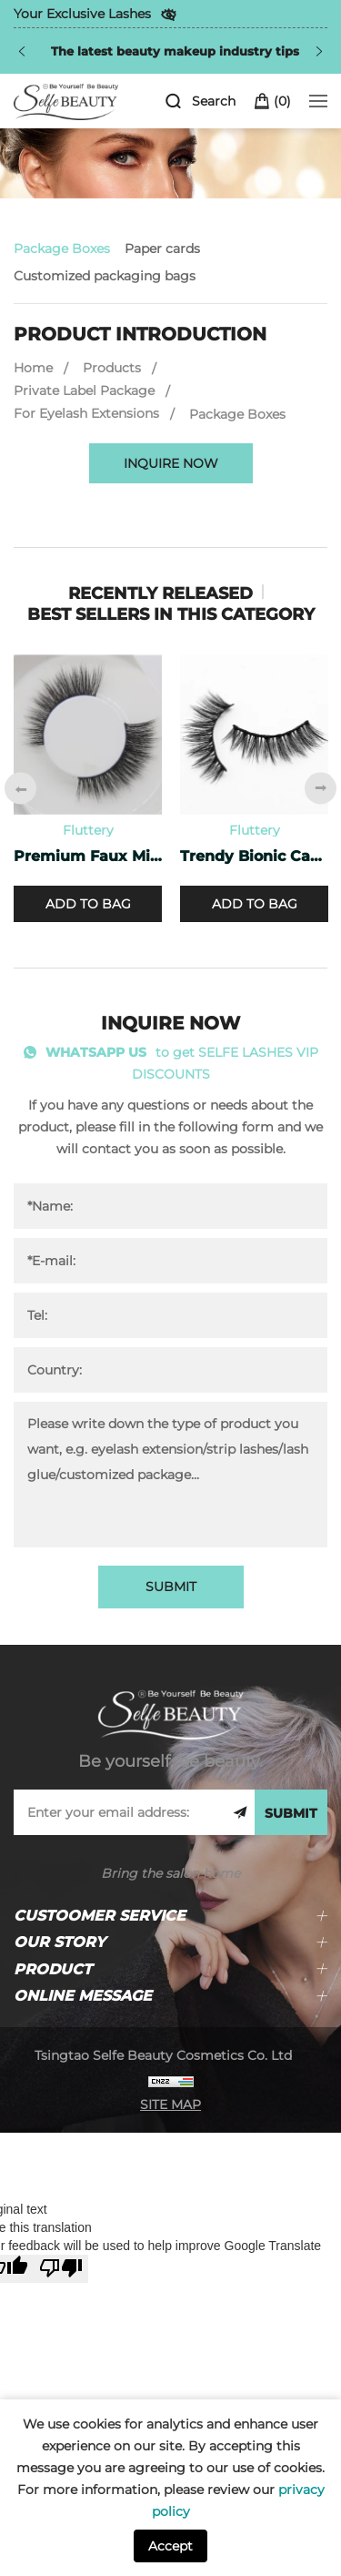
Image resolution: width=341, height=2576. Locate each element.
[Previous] (22, 51)
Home (33, 368)
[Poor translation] (61, 2269)
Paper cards (162, 248)
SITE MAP (170, 2104)
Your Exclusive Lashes (82, 13)
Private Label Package (84, 390)
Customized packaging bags (105, 276)
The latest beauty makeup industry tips (175, 51)
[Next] (319, 51)
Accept (170, 2546)
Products (112, 368)
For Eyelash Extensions (86, 413)
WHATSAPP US (95, 1052)
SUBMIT (170, 1586)
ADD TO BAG (88, 904)
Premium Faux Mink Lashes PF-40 (88, 856)
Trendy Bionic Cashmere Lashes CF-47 (254, 856)
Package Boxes (62, 248)
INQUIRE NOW (171, 463)
